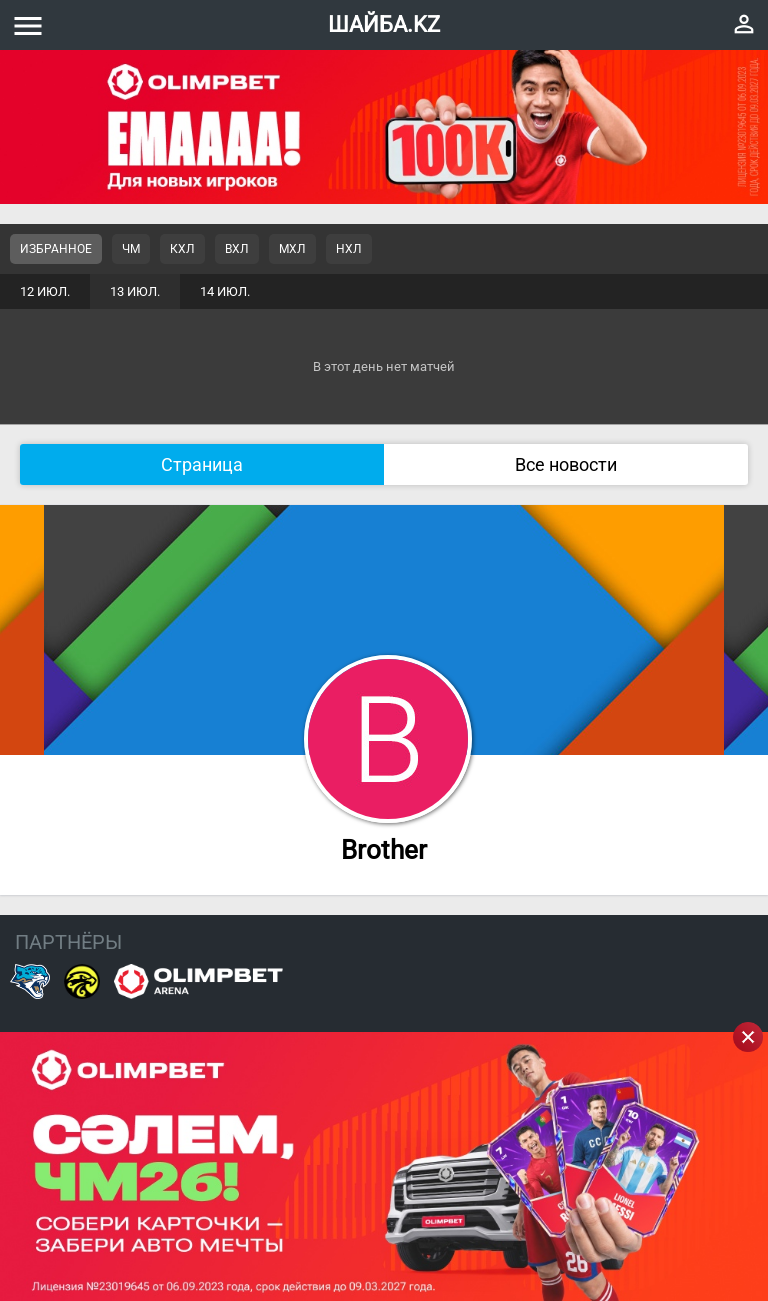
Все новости (566, 464)
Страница (202, 464)
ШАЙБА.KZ (384, 24)
